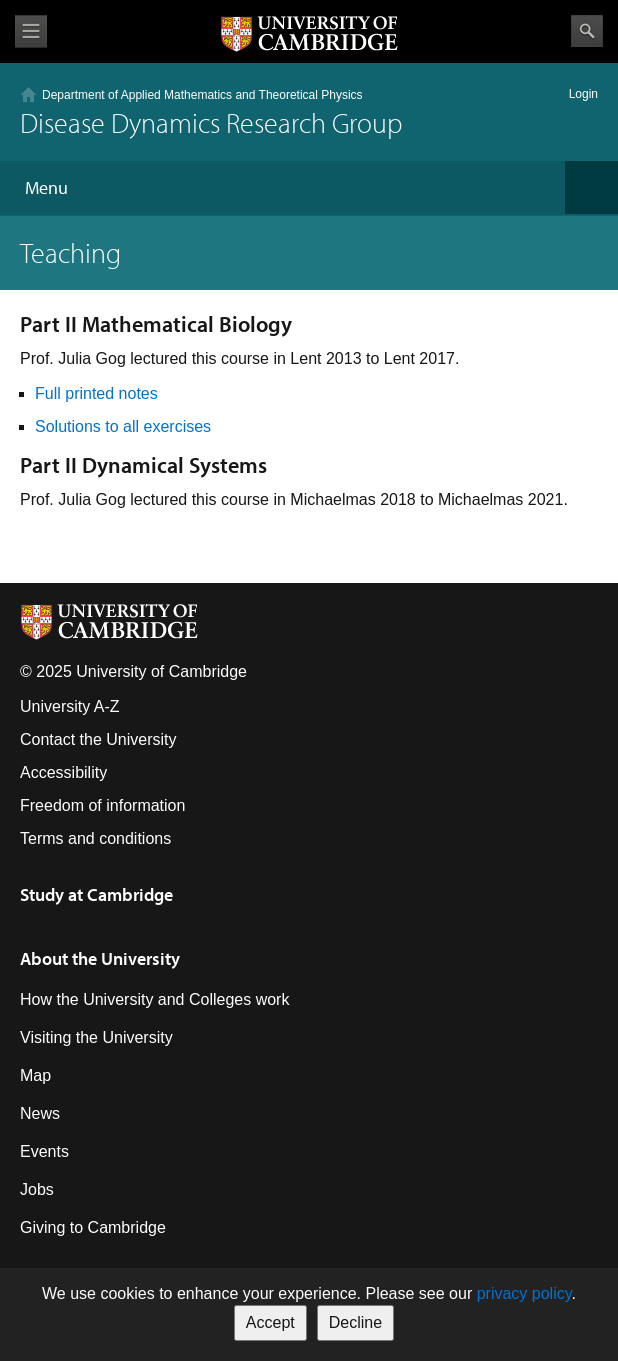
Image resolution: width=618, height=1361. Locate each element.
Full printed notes (98, 393)
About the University (100, 958)
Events (44, 1151)
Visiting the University (96, 1037)
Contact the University (98, 739)
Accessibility (63, 772)
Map (35, 1075)
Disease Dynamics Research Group (211, 122)
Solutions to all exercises (125, 426)
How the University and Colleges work (154, 999)
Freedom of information (102, 805)
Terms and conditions (95, 838)
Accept (270, 1322)
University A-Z (70, 706)
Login (583, 94)
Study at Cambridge (96, 894)
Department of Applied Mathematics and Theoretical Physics (202, 95)
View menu (31, 31)
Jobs (37, 1189)
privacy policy (524, 1293)
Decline (355, 1322)
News (40, 1113)
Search (587, 31)
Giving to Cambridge (93, 1227)
